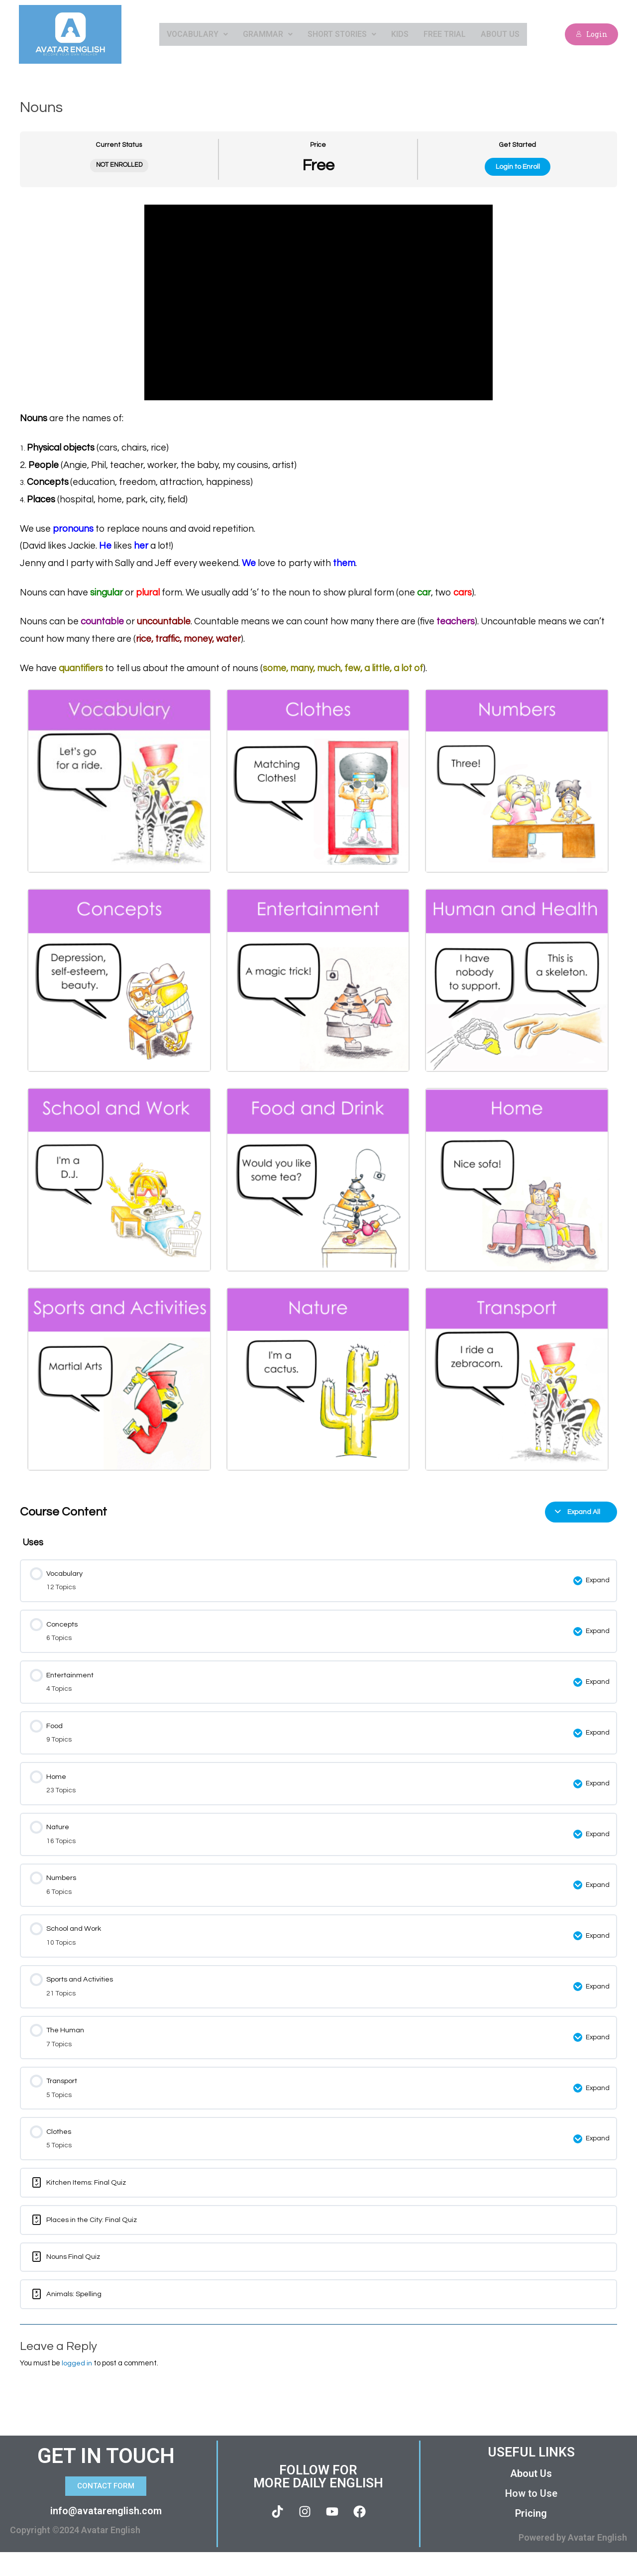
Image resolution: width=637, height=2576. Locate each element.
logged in (77, 2386)
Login (591, 34)
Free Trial (445, 34)
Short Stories (342, 34)
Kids (400, 34)
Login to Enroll (518, 166)
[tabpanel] (318, 841)
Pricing (531, 2537)
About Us (500, 34)
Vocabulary (197, 34)
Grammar (268, 34)
